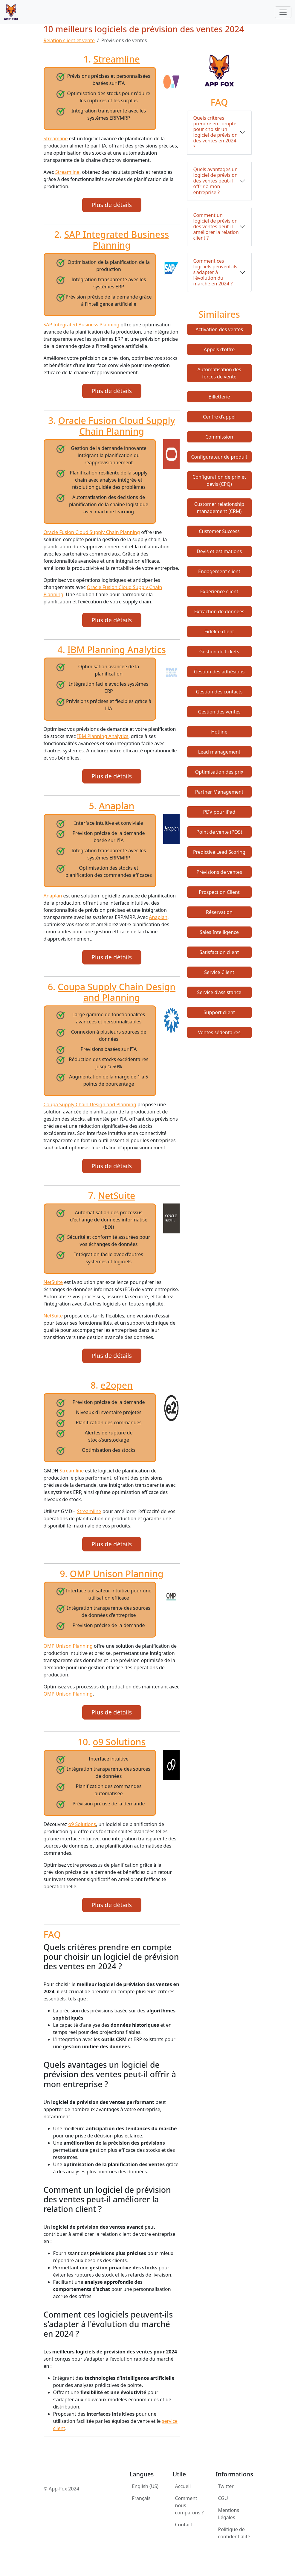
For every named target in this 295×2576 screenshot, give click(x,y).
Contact (183, 2524)
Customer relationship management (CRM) (219, 508)
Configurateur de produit (219, 457)
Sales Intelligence (219, 932)
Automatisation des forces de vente (219, 373)
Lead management (219, 751)
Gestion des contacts (219, 691)
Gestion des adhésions (219, 671)
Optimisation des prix (219, 772)
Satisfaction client (219, 952)
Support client (219, 1012)
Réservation (219, 912)
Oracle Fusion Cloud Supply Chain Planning (116, 425)
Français (141, 2498)
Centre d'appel (219, 416)
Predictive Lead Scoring (219, 852)
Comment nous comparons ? (189, 2505)
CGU (223, 2498)
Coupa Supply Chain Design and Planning (116, 992)
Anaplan (116, 806)
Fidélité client (219, 631)
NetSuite (116, 1195)
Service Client (219, 972)
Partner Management (219, 792)
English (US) (145, 2486)
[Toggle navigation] (283, 12)
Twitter (226, 2486)
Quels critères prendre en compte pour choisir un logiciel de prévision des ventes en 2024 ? (215, 132)
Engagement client (219, 571)
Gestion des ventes (219, 711)
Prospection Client (219, 892)
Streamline (116, 59)
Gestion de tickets (219, 651)
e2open (116, 1385)
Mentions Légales (228, 2514)
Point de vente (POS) (219, 832)
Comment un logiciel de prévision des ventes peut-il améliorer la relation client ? (216, 226)
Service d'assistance (219, 992)
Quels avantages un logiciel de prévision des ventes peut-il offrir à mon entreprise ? (215, 181)
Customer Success (219, 531)
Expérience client (219, 591)
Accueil (183, 2486)
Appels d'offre (219, 349)
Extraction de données (219, 611)
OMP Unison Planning (116, 1574)
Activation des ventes (219, 329)
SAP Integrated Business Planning (116, 239)
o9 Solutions (119, 1742)
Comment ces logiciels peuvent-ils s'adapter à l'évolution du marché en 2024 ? (215, 272)
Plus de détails (111, 205)
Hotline (219, 731)
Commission (219, 436)
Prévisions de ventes (219, 872)
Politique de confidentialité (234, 2533)
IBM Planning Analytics (116, 649)
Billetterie (219, 396)
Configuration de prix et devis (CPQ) (219, 480)
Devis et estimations (219, 551)
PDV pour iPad (219, 812)
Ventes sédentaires (219, 1032)
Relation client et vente (69, 40)
